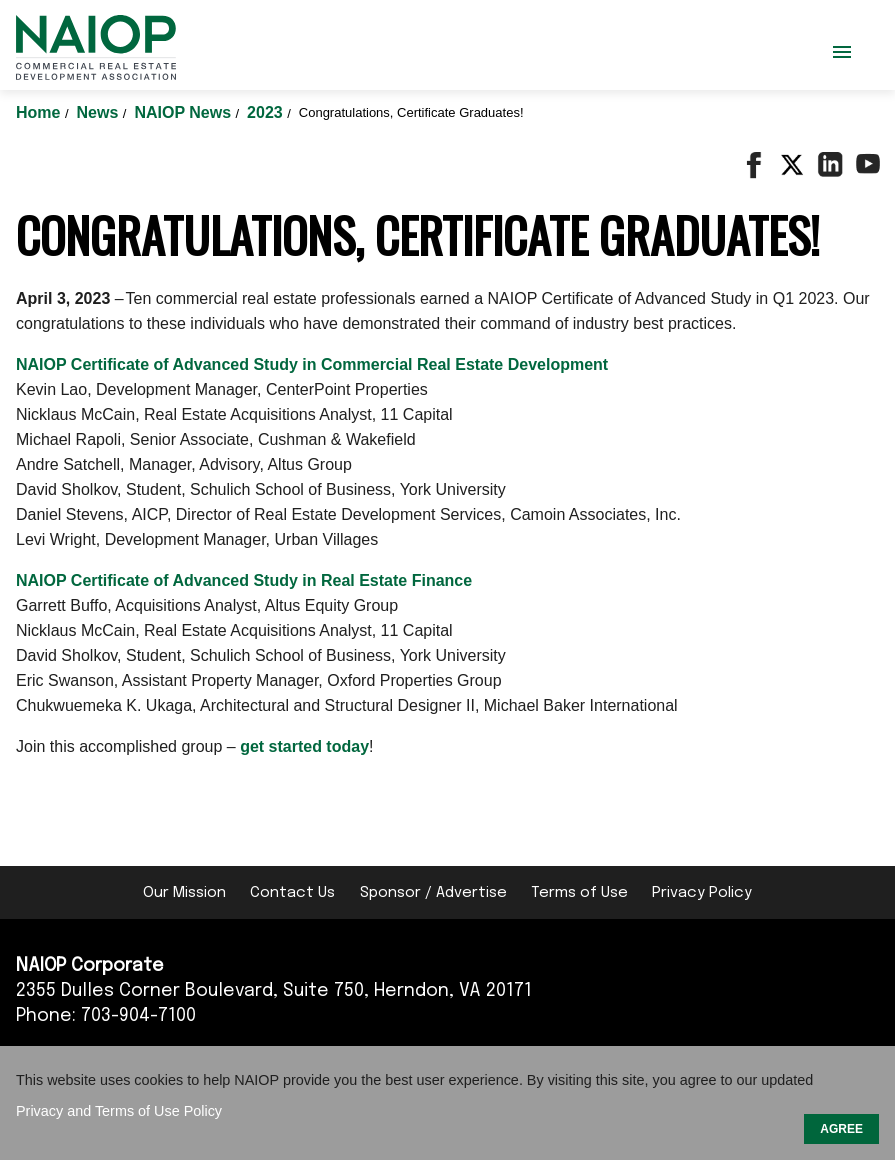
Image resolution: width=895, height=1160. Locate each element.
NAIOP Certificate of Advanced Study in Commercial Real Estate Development (312, 364)
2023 (267, 112)
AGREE (841, 1129)
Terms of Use (579, 893)
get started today (304, 746)
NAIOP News (184, 112)
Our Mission (184, 893)
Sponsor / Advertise (433, 893)
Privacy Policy (702, 893)
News (100, 112)
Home (40, 112)
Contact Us (292, 893)
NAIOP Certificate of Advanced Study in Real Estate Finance (244, 580)
